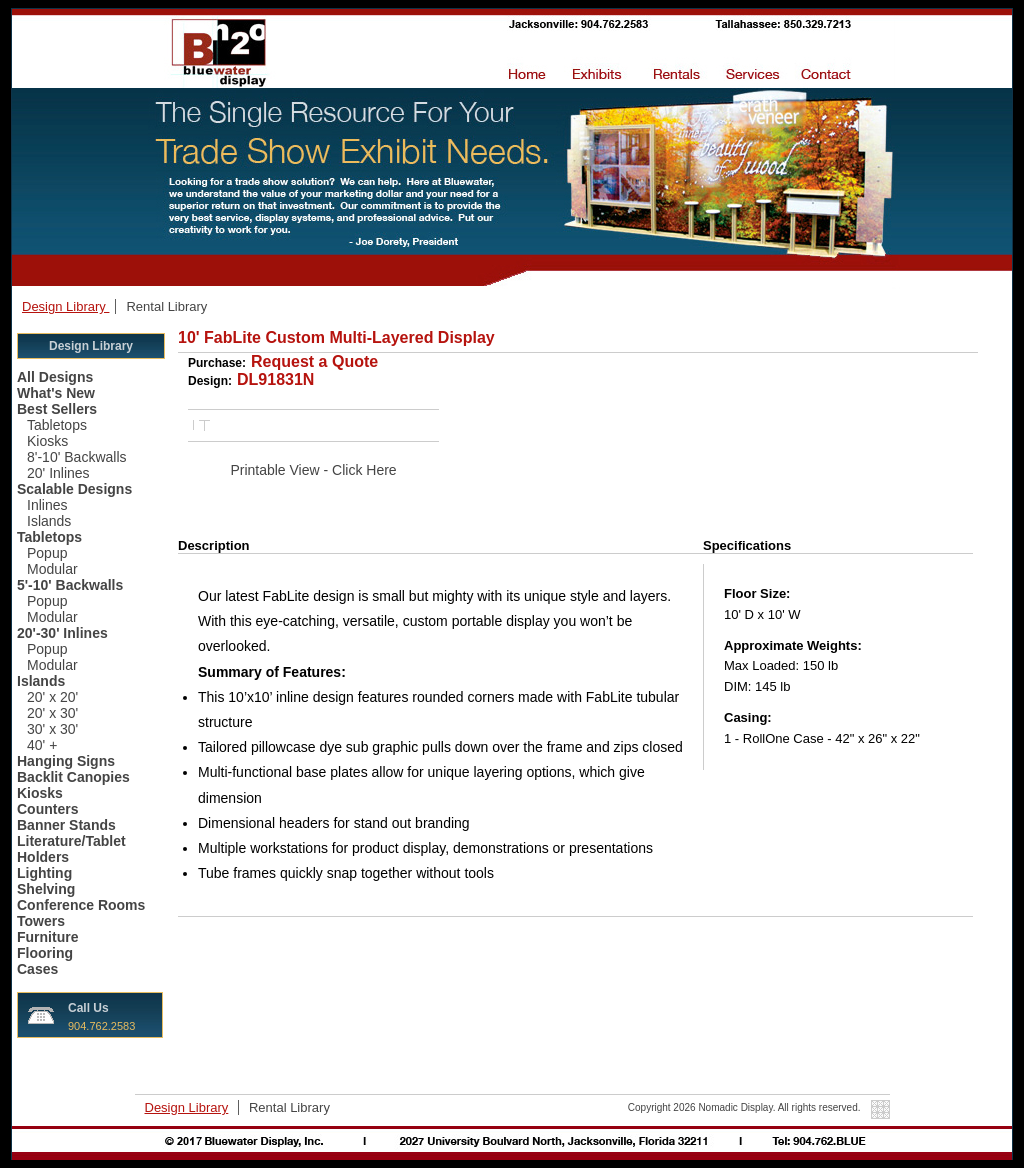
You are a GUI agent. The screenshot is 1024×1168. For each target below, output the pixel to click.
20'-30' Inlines (62, 633)
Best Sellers (57, 409)
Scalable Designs (74, 489)
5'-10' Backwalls (70, 585)
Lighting (44, 873)
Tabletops (57, 425)
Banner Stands (66, 825)
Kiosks (47, 441)
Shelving (46, 889)
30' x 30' (52, 729)
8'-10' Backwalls (77, 457)
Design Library (65, 306)
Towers (41, 921)
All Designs (55, 377)
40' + (42, 745)
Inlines (47, 505)
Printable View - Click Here (313, 470)
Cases (37, 969)
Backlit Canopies (73, 777)
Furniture (47, 937)
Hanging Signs (66, 761)
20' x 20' (52, 697)
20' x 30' (52, 713)
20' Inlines (58, 473)
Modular (52, 569)
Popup (47, 553)
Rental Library (166, 306)
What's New (56, 393)
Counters (47, 809)
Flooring (45, 953)
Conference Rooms (81, 905)
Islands (49, 521)
